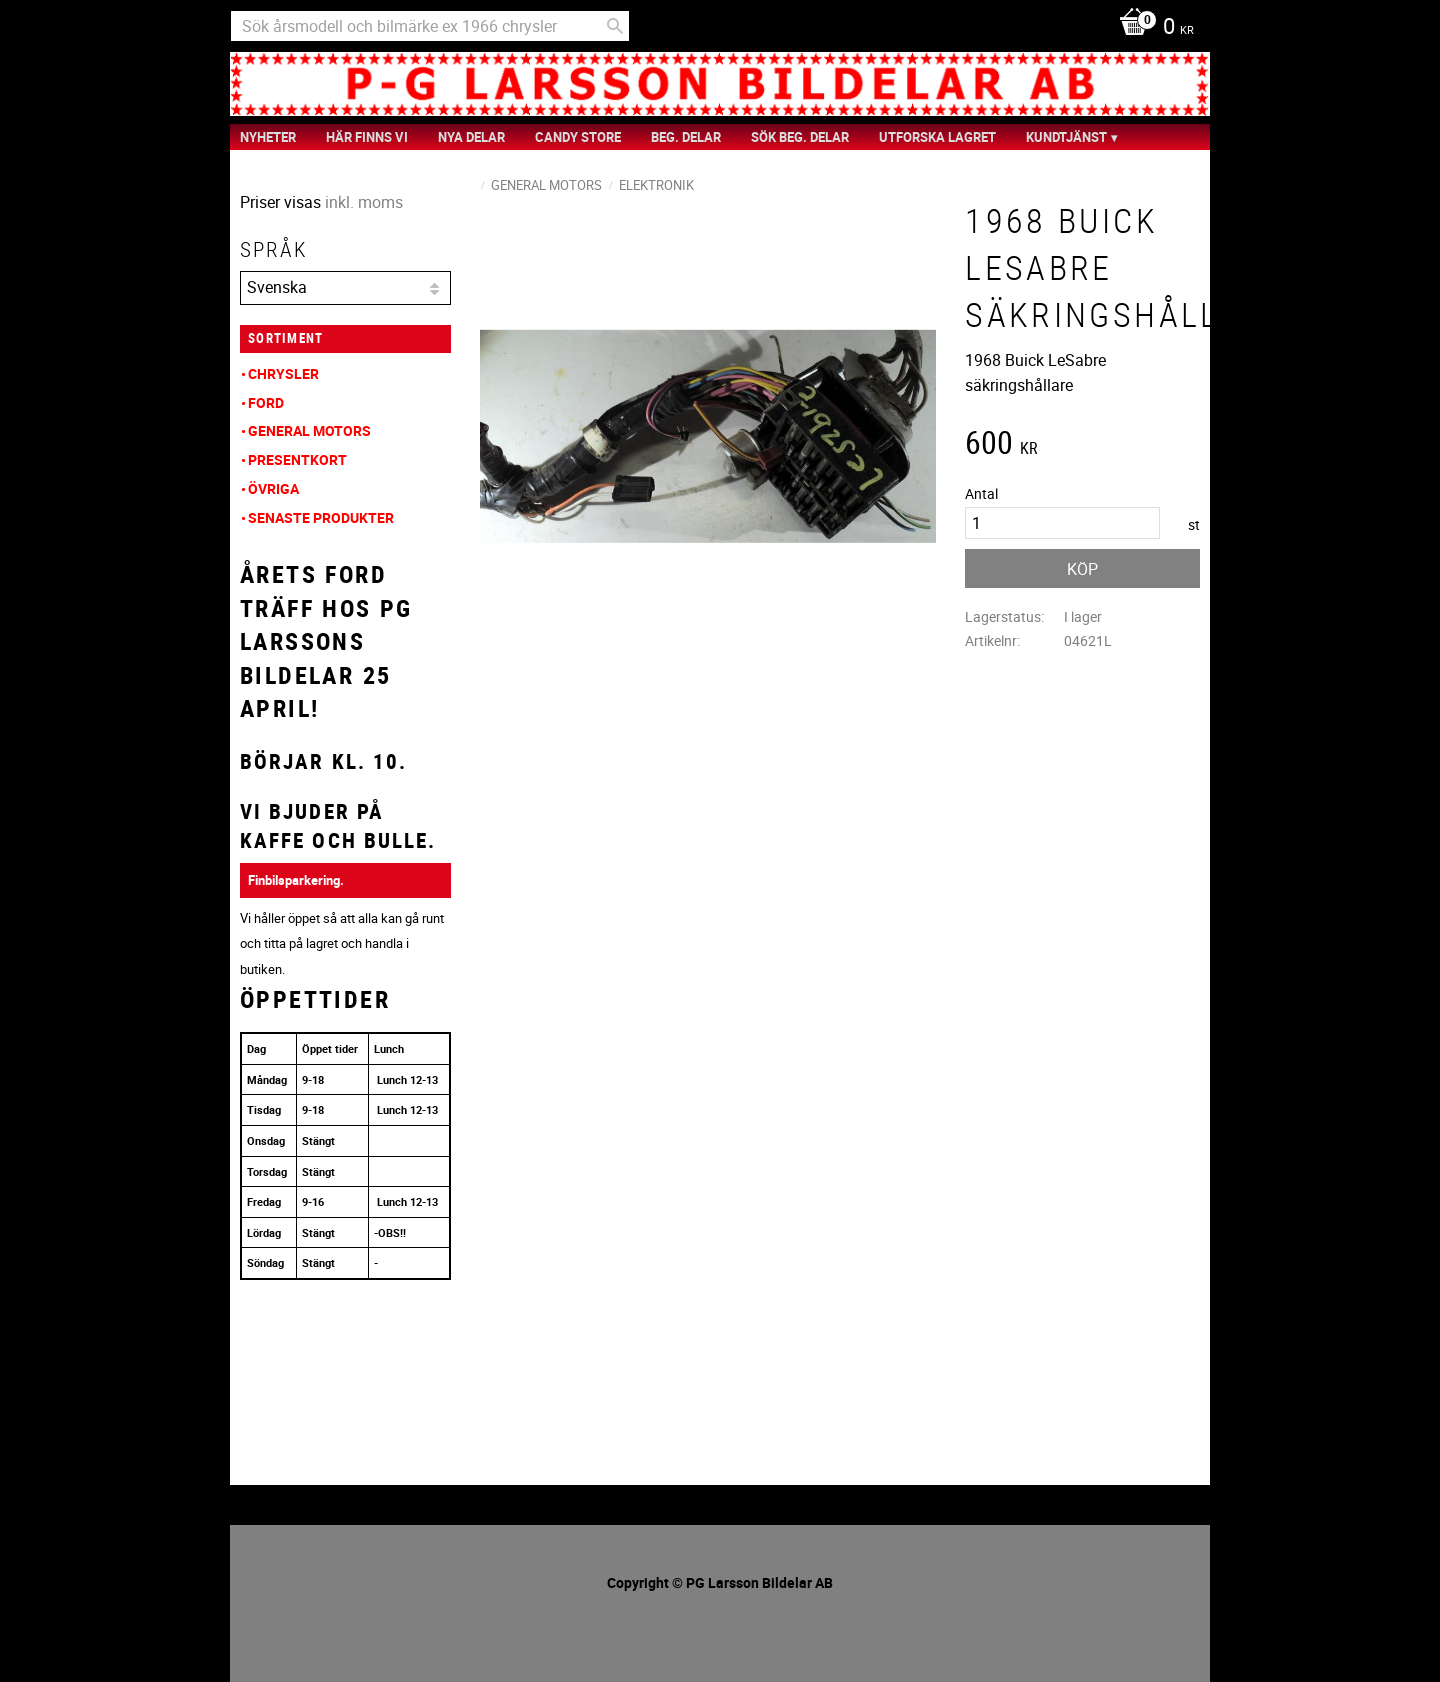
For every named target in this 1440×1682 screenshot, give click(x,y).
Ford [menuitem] (266, 402)
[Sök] (615, 26)
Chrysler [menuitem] (283, 373)
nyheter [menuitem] (268, 137)
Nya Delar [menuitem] (471, 137)
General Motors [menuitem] (309, 430)
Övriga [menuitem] (273, 488)
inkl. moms (364, 202)
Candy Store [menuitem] (578, 137)
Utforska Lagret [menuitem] (937, 137)
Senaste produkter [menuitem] (321, 517)
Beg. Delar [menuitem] (686, 137)
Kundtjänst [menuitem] (1066, 137)
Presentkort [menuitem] (297, 459)
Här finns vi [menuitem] (367, 137)
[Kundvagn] (1151, 28)
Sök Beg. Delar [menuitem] (800, 137)
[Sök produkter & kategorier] (430, 26)
